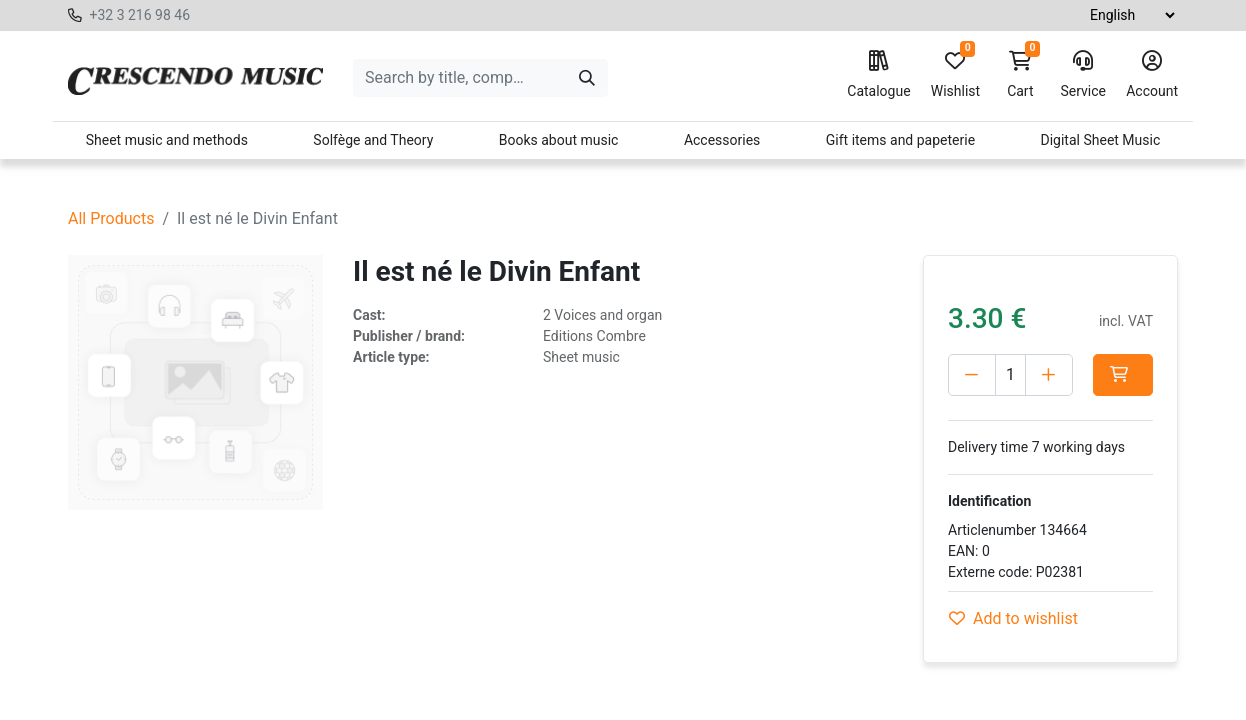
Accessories (722, 140)
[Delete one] (972, 375)
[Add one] (1049, 375)
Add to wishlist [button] (1013, 618)
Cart (1020, 75)
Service (1083, 75)
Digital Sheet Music (1101, 140)
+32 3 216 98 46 (139, 15)
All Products (111, 218)
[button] (1123, 375)
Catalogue (878, 75)
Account (1152, 75)
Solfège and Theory (373, 140)
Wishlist (955, 75)
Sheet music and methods (167, 140)
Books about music (559, 140)
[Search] (587, 78)
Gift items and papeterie (900, 140)
